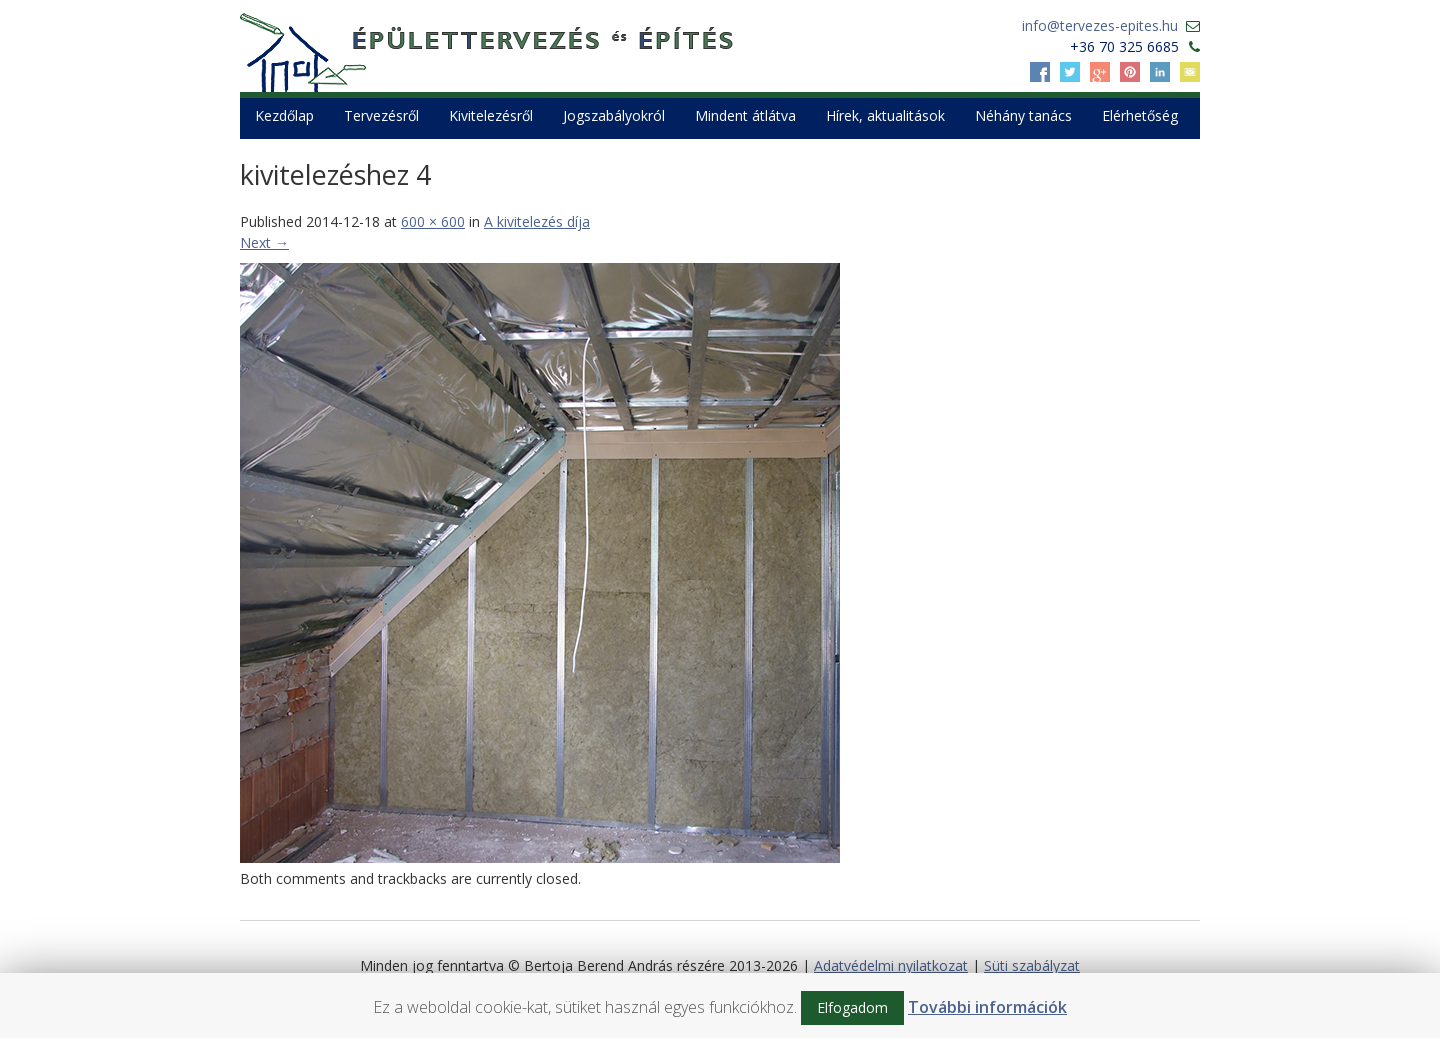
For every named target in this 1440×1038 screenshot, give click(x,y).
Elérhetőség (1140, 115)
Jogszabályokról (614, 115)
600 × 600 (433, 221)
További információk (987, 1007)
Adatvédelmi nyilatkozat (891, 965)
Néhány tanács (1023, 115)
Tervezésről (381, 115)
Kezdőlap (284, 115)
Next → (264, 242)
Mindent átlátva (745, 115)
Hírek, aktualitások (885, 115)
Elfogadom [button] (852, 1007)
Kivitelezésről (491, 115)
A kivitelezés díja (537, 221)
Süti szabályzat (1032, 965)
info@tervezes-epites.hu (1100, 25)
